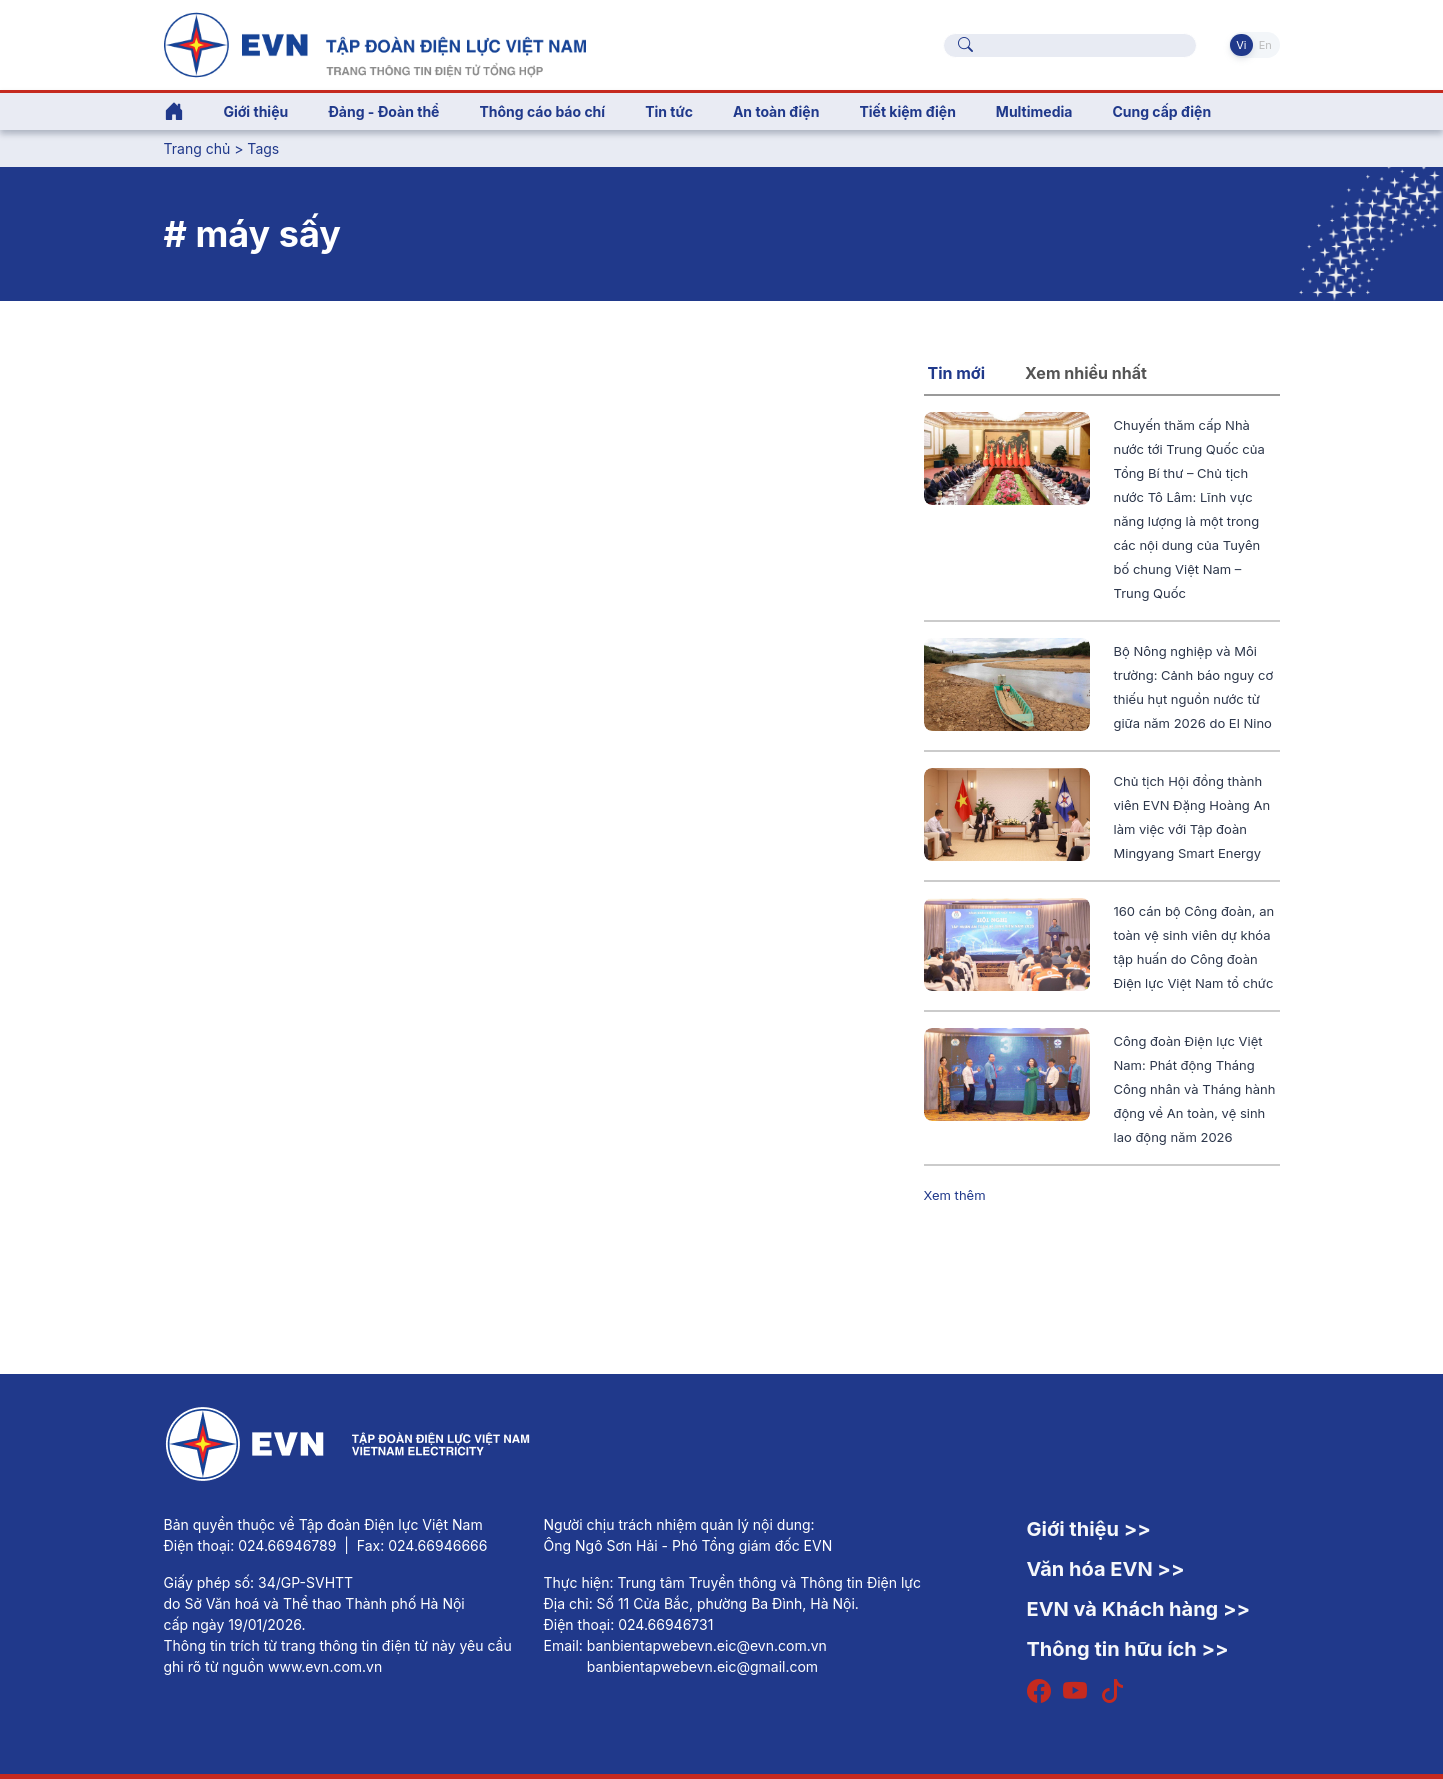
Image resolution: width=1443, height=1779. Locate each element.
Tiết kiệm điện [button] (907, 111)
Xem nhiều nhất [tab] (1086, 373)
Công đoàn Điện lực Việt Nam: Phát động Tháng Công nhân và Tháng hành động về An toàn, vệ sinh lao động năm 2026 (1195, 1089)
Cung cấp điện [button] (1161, 111)
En (1265, 45)
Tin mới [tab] (957, 373)
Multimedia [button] (1034, 111)
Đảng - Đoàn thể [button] (383, 111)
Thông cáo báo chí (542, 111)
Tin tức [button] (669, 111)
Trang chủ (197, 148)
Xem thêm (955, 1195)
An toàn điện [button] (776, 111)
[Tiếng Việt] (375, 43)
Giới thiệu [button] (256, 111)
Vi (1241, 45)
